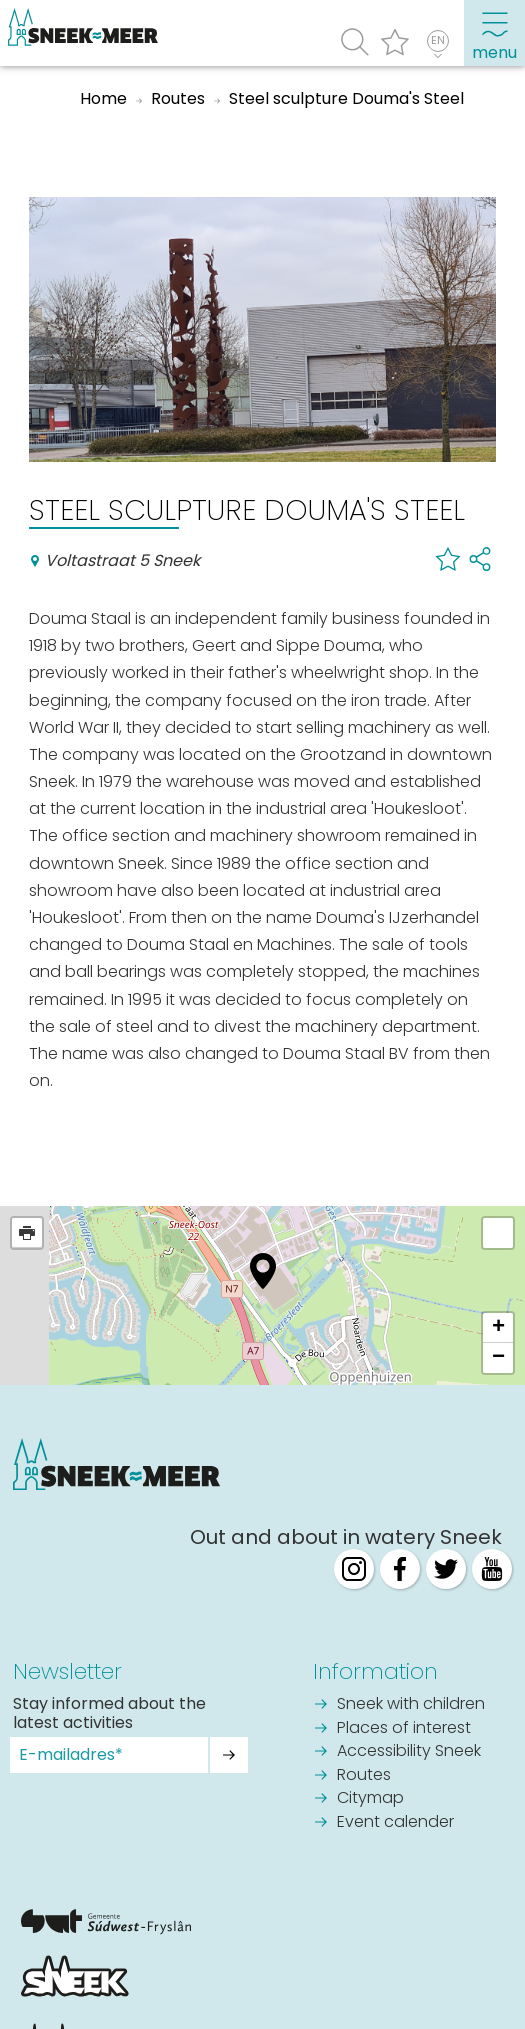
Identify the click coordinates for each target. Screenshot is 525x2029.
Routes (364, 1776)
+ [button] (498, 1328)
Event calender (395, 1823)
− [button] (498, 1358)
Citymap (370, 1799)
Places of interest (404, 1729)
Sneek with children (411, 1705)
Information (375, 1671)
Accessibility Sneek (409, 1752)
